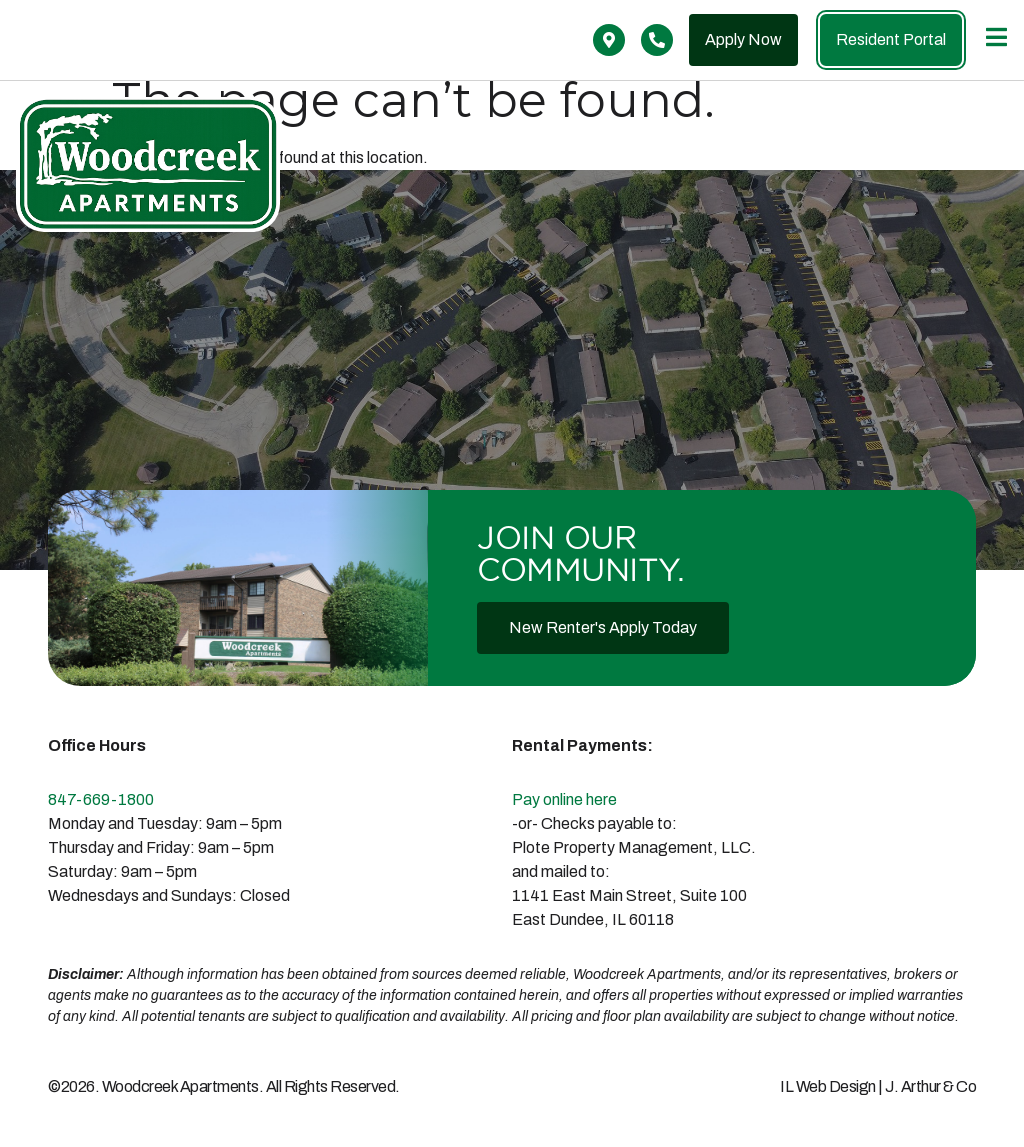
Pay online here (564, 799)
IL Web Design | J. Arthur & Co (878, 1086)
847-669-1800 (101, 799)
